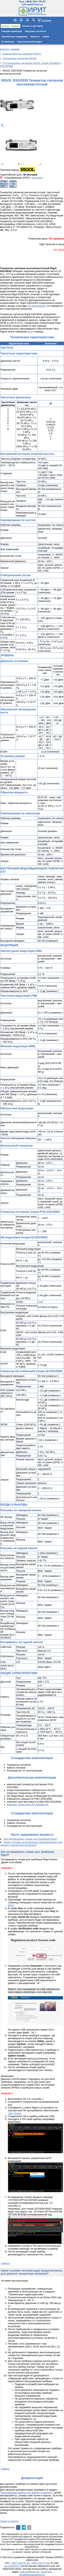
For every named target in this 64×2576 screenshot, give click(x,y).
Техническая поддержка (14, 36)
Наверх (5, 2263)
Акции (45, 36)
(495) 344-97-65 (20, 2563)
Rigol (11, 1905)
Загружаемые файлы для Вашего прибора (26, 2492)
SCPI (31, 331)
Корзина (46, 20)
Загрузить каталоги (35, 31)
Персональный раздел (29, 41)
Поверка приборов (11, 31)
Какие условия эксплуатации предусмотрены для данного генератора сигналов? (31, 1843)
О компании (7, 41)
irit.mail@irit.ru (32, 4)
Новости (35, 36)
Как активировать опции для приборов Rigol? (31, 1838)
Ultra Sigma (14, 2113)
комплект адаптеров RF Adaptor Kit (27, 1804)
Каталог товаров (10, 26)
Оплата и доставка (32, 26)
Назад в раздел (9, 2521)
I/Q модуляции (36, 305)
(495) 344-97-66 (40, 2563)
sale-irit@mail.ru (29, 2571)
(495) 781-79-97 (35, 1)
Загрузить (37, 177)
